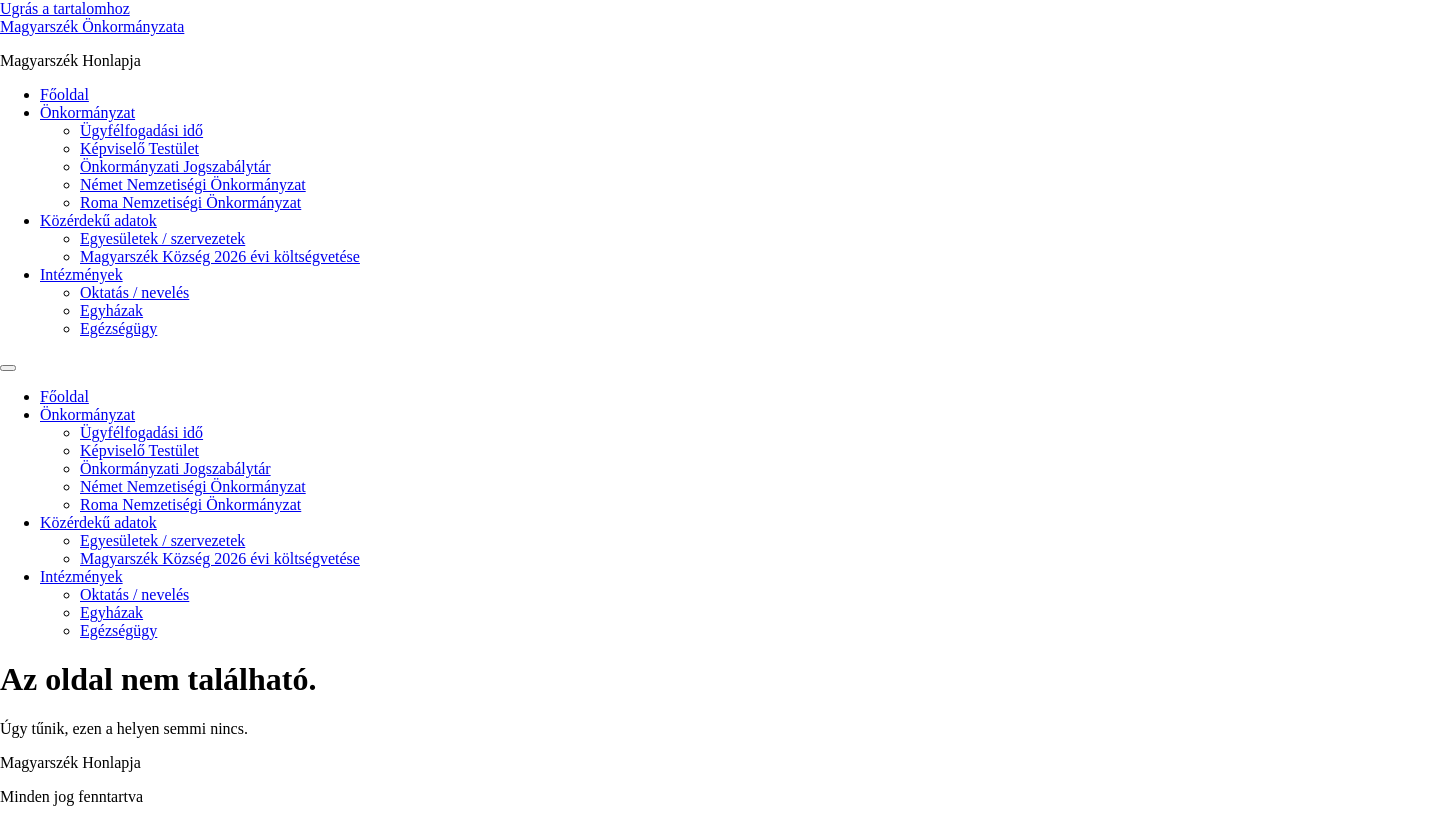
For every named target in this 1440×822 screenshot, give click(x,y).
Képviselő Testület (139, 148)
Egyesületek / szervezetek (162, 238)
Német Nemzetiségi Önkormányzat (193, 184)
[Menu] (8, 368)
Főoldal (64, 94)
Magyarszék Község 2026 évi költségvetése (220, 256)
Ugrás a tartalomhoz (65, 8)
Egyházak (111, 310)
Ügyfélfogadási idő (141, 130)
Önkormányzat (87, 112)
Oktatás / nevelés (134, 292)
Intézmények (81, 274)
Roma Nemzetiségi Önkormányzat (190, 202)
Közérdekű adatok (98, 220)
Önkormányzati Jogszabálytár (175, 166)
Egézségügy (118, 328)
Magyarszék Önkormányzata (92, 26)
